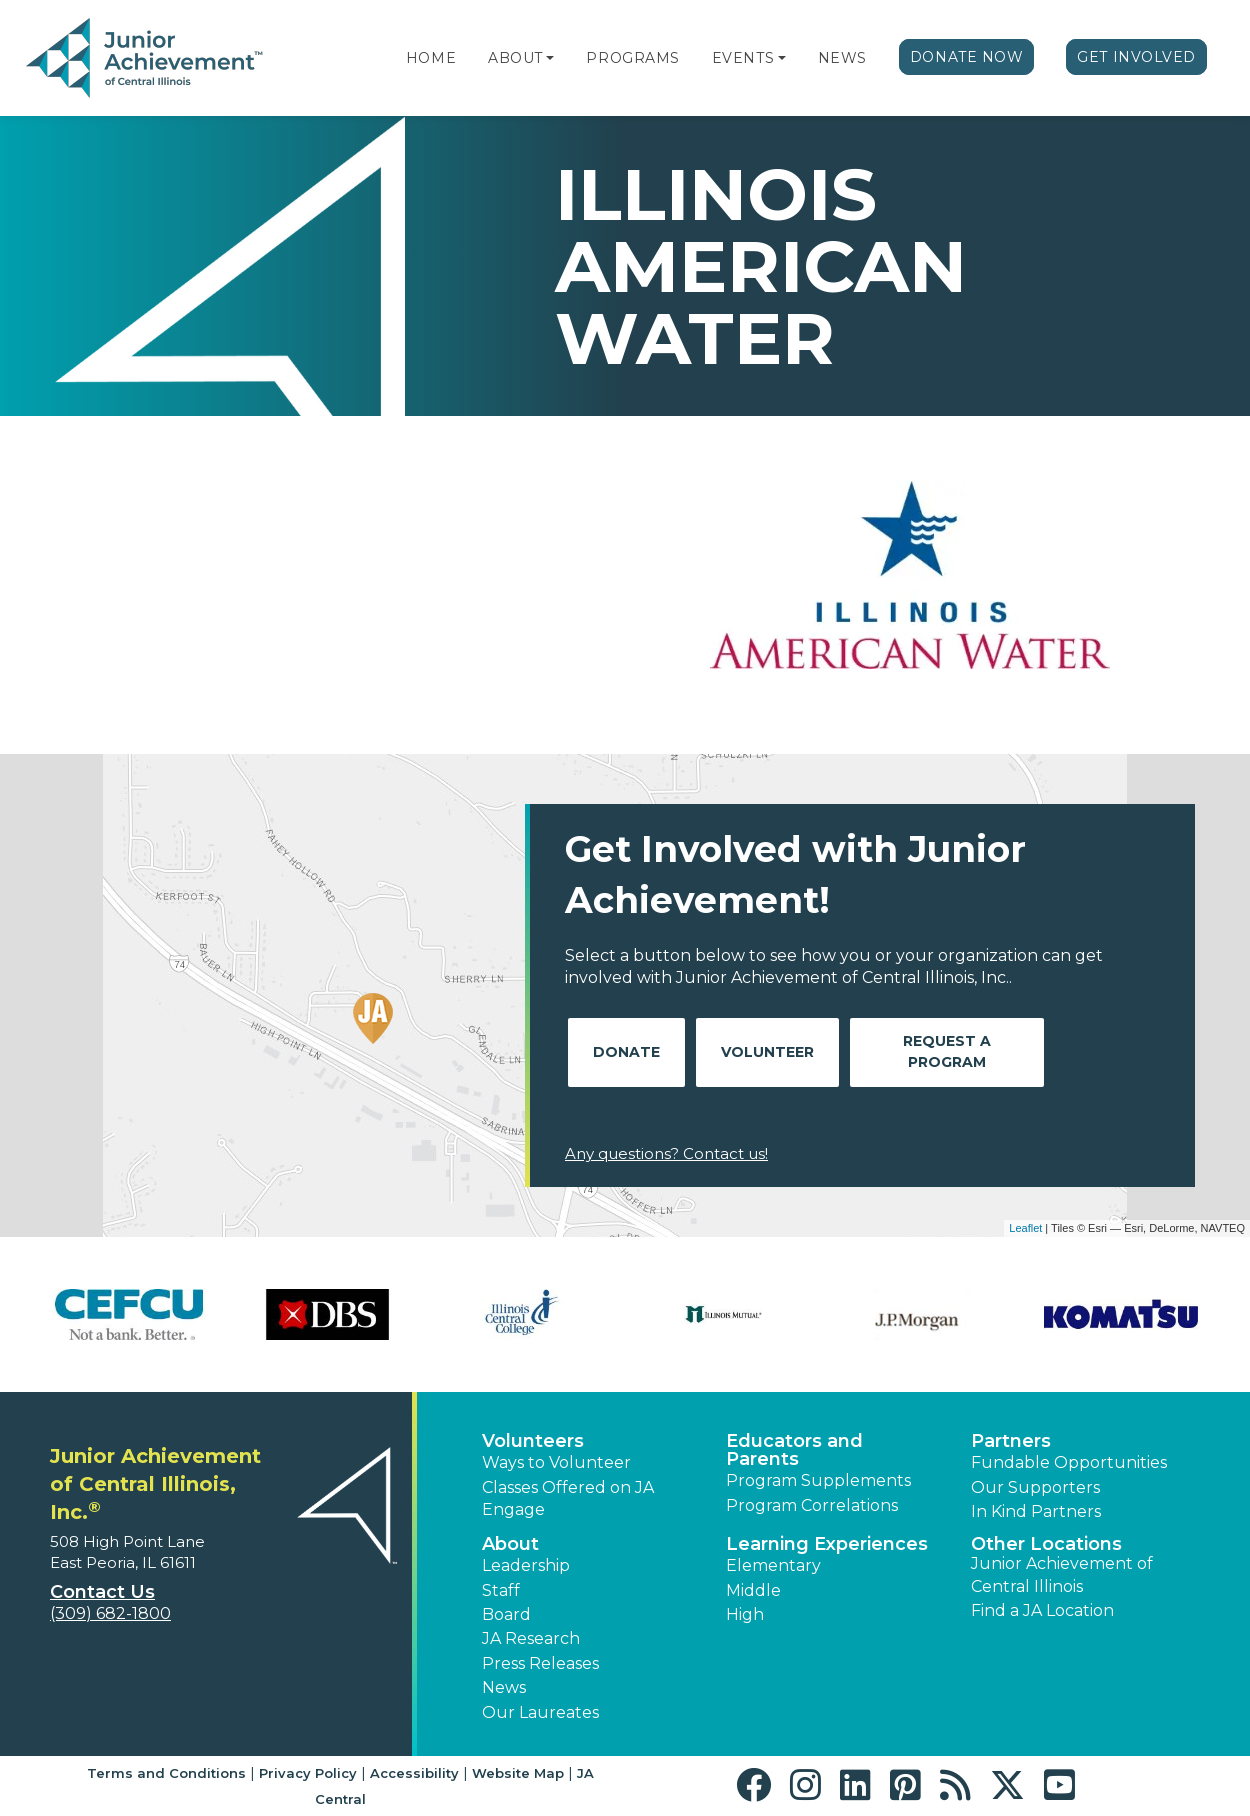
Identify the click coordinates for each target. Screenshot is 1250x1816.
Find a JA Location (1042, 1610)
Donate (626, 1052)
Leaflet (1025, 1228)
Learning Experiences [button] (827, 1544)
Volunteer (767, 1052)
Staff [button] (501, 1590)
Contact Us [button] (102, 1592)
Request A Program (947, 1051)
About (515, 58)
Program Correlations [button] (812, 1505)
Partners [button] (1011, 1441)
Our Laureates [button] (540, 1712)
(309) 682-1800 (110, 1613)
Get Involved (1136, 57)
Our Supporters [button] (1035, 1487)
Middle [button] (753, 1590)
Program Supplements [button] (818, 1480)
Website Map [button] (518, 1773)
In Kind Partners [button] (1036, 1511)
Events (743, 58)
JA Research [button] (531, 1638)
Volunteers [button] (533, 1441)
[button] (550, 58)
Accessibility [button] (414, 1773)
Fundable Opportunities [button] (1069, 1462)
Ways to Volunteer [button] (556, 1462)
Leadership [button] (526, 1565)
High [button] (745, 1614)
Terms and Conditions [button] (166, 1773)
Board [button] (506, 1614)
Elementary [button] (773, 1565)
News (842, 58)
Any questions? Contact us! (666, 1153)
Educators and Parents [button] (794, 1450)
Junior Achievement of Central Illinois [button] (1062, 1574)
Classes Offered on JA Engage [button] (568, 1498)
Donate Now (967, 57)
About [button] (510, 1544)
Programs (632, 58)
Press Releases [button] (540, 1663)
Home (431, 58)
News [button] (504, 1687)
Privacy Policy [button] (308, 1773)
